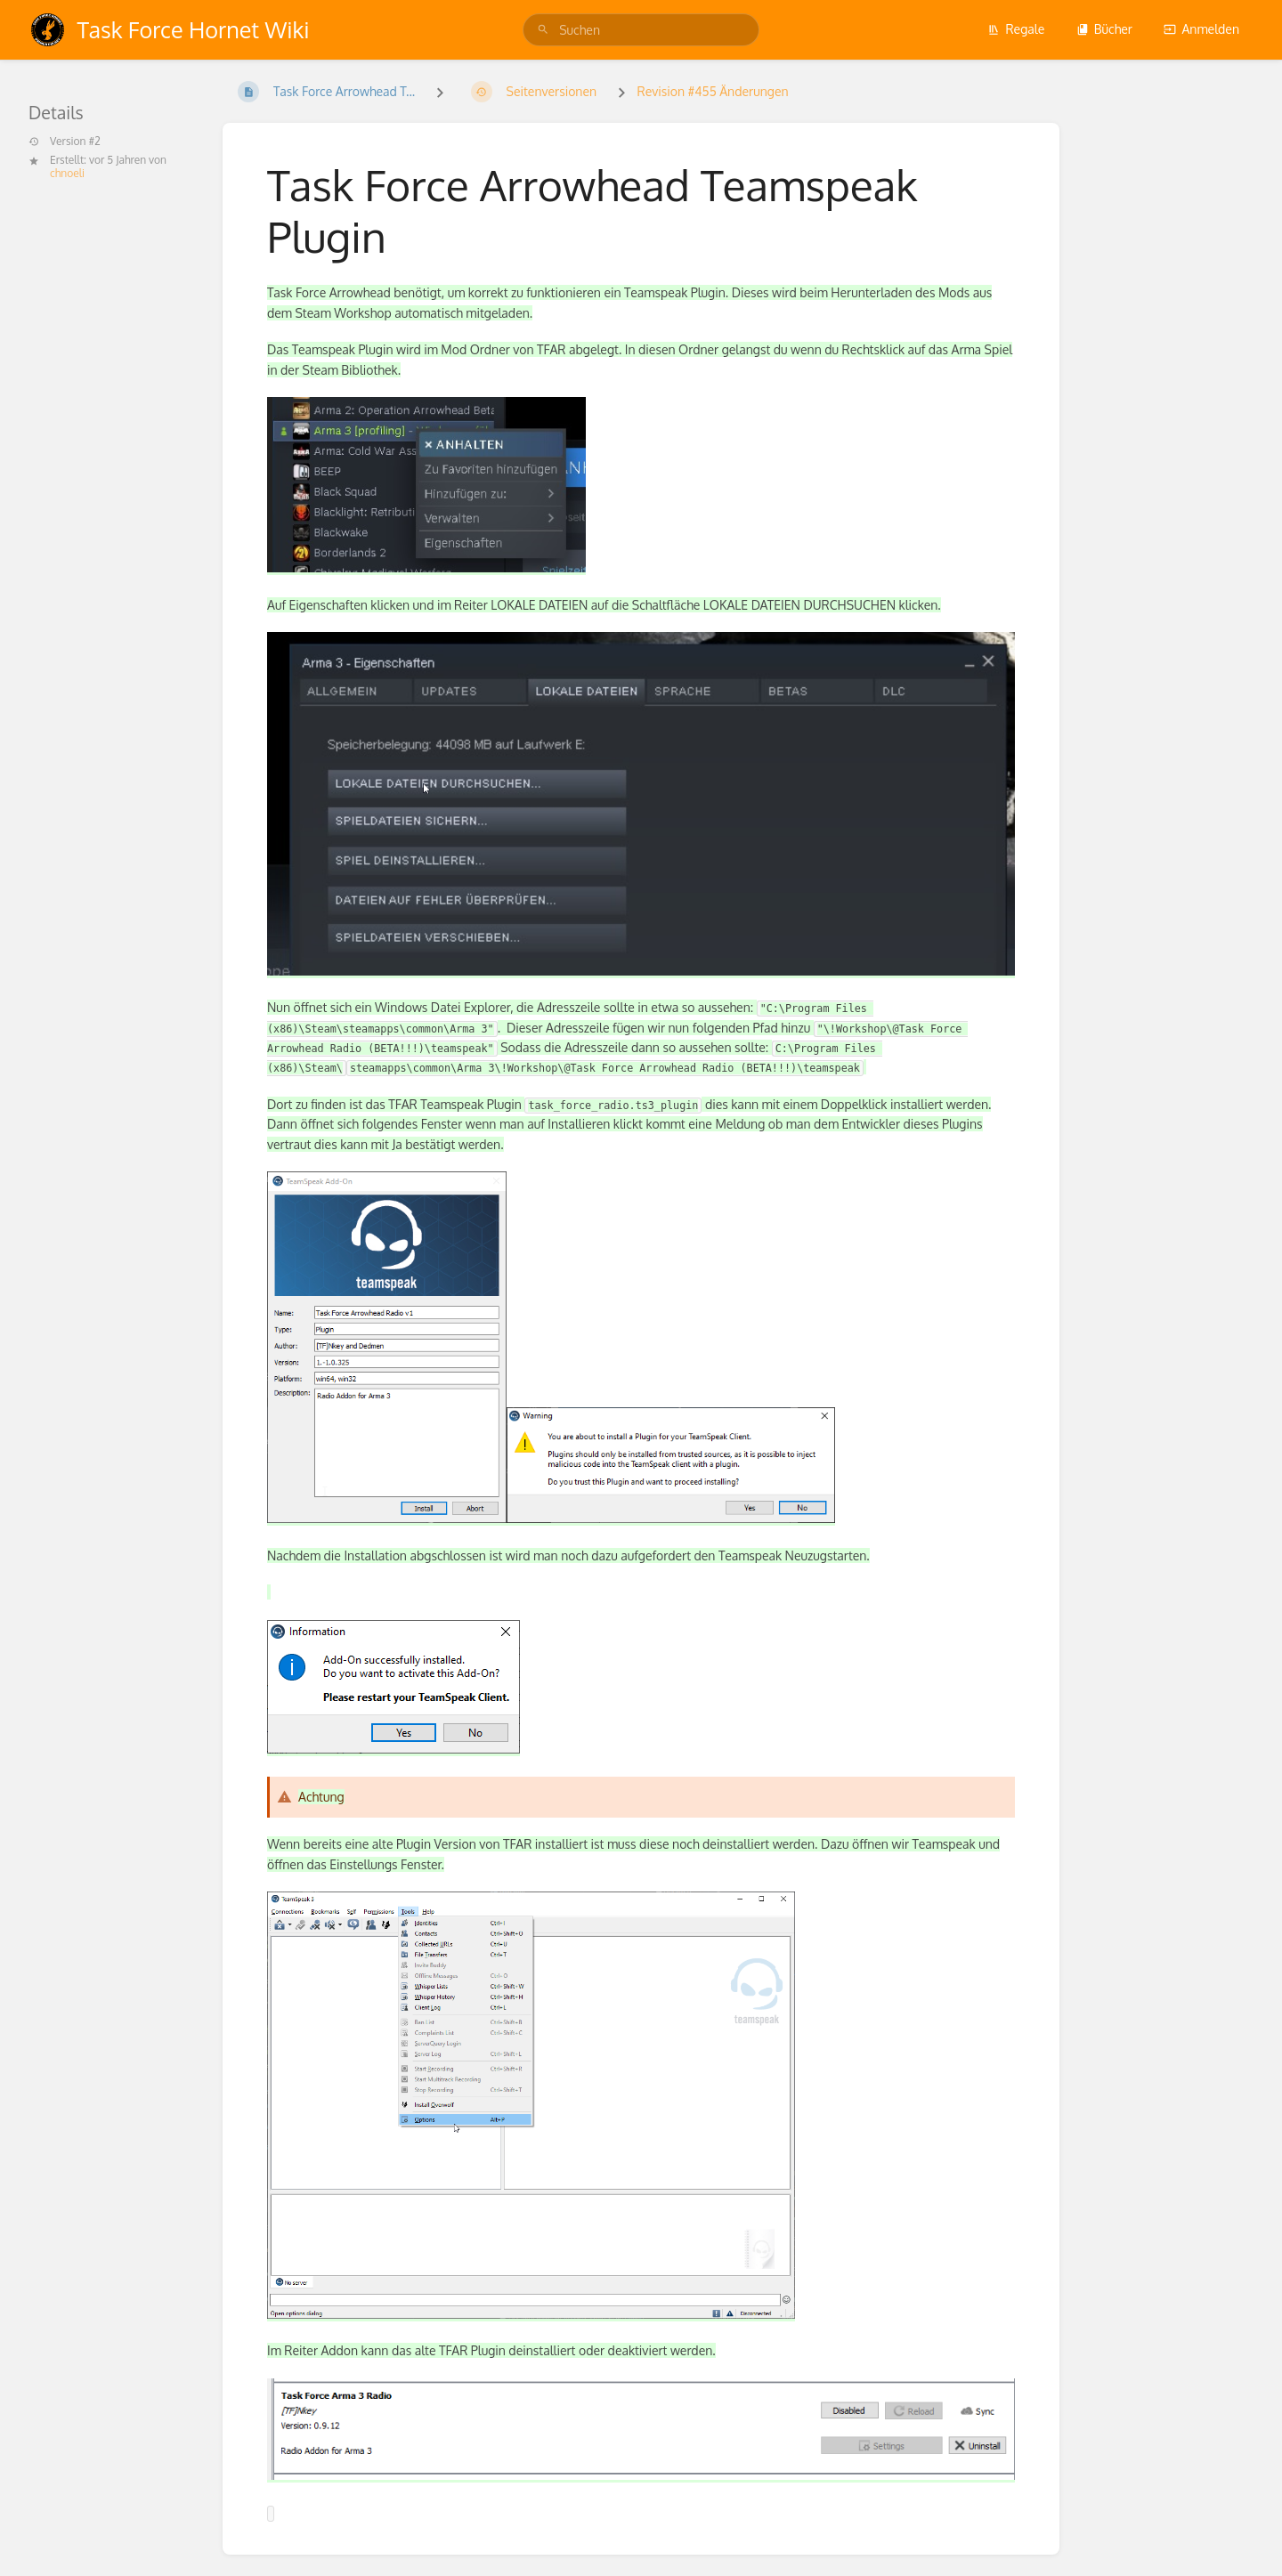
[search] (641, 29)
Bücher (1104, 28)
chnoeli (67, 173)
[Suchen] (543, 29)
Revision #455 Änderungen (713, 91)
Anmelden (1201, 28)
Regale (1015, 28)
